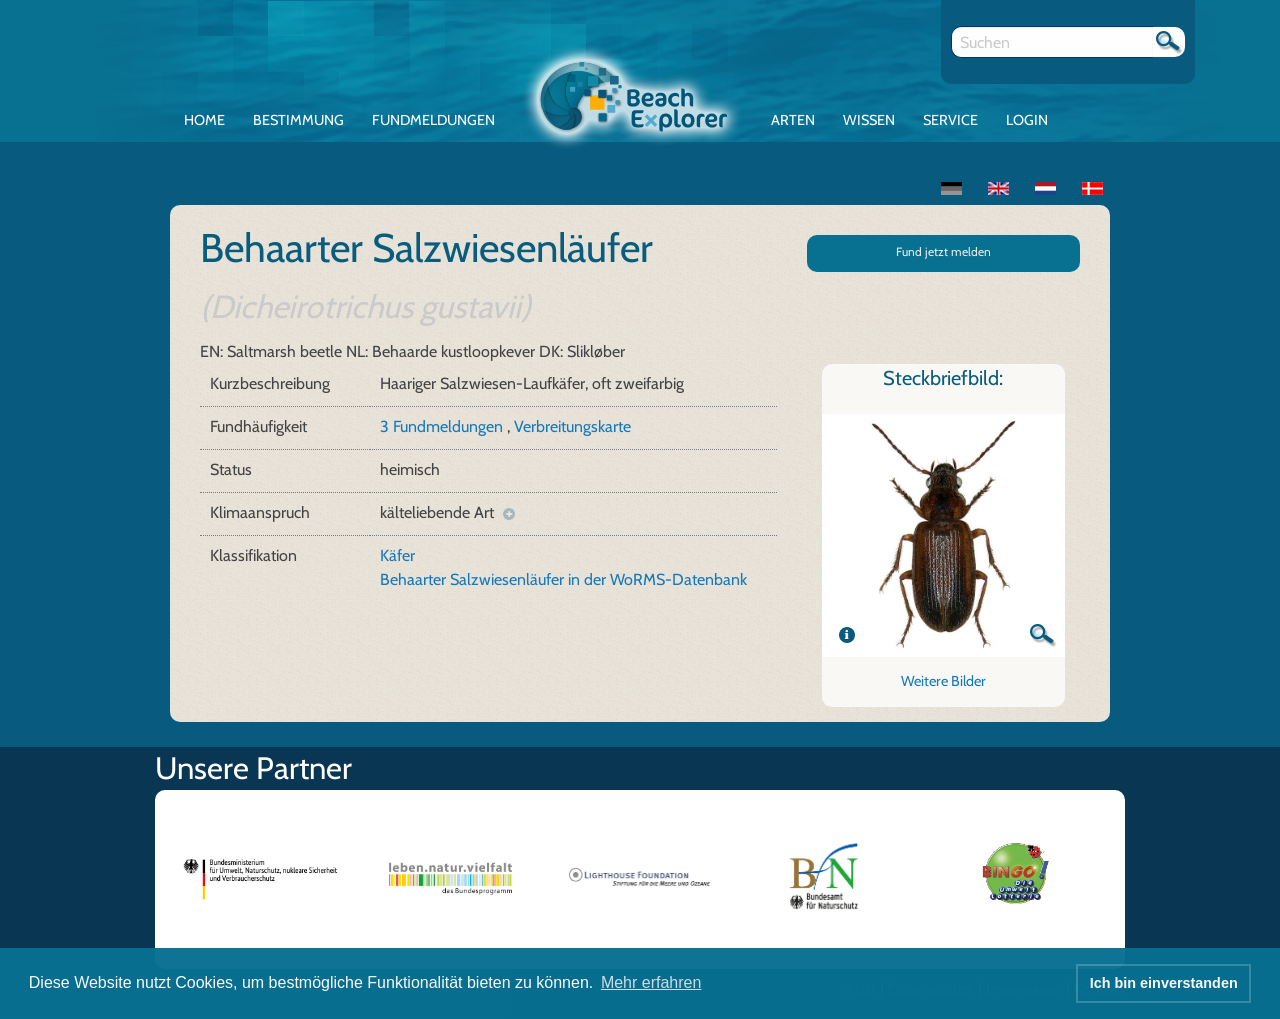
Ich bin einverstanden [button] (1164, 983)
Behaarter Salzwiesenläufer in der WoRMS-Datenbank (563, 579)
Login (1027, 120)
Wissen (869, 120)
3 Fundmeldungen (443, 426)
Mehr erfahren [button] (651, 982)
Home (204, 120)
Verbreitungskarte (572, 426)
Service (950, 120)
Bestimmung (298, 120)
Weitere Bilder (943, 681)
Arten (793, 120)
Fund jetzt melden (943, 251)
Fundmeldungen (433, 120)
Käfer (397, 555)
